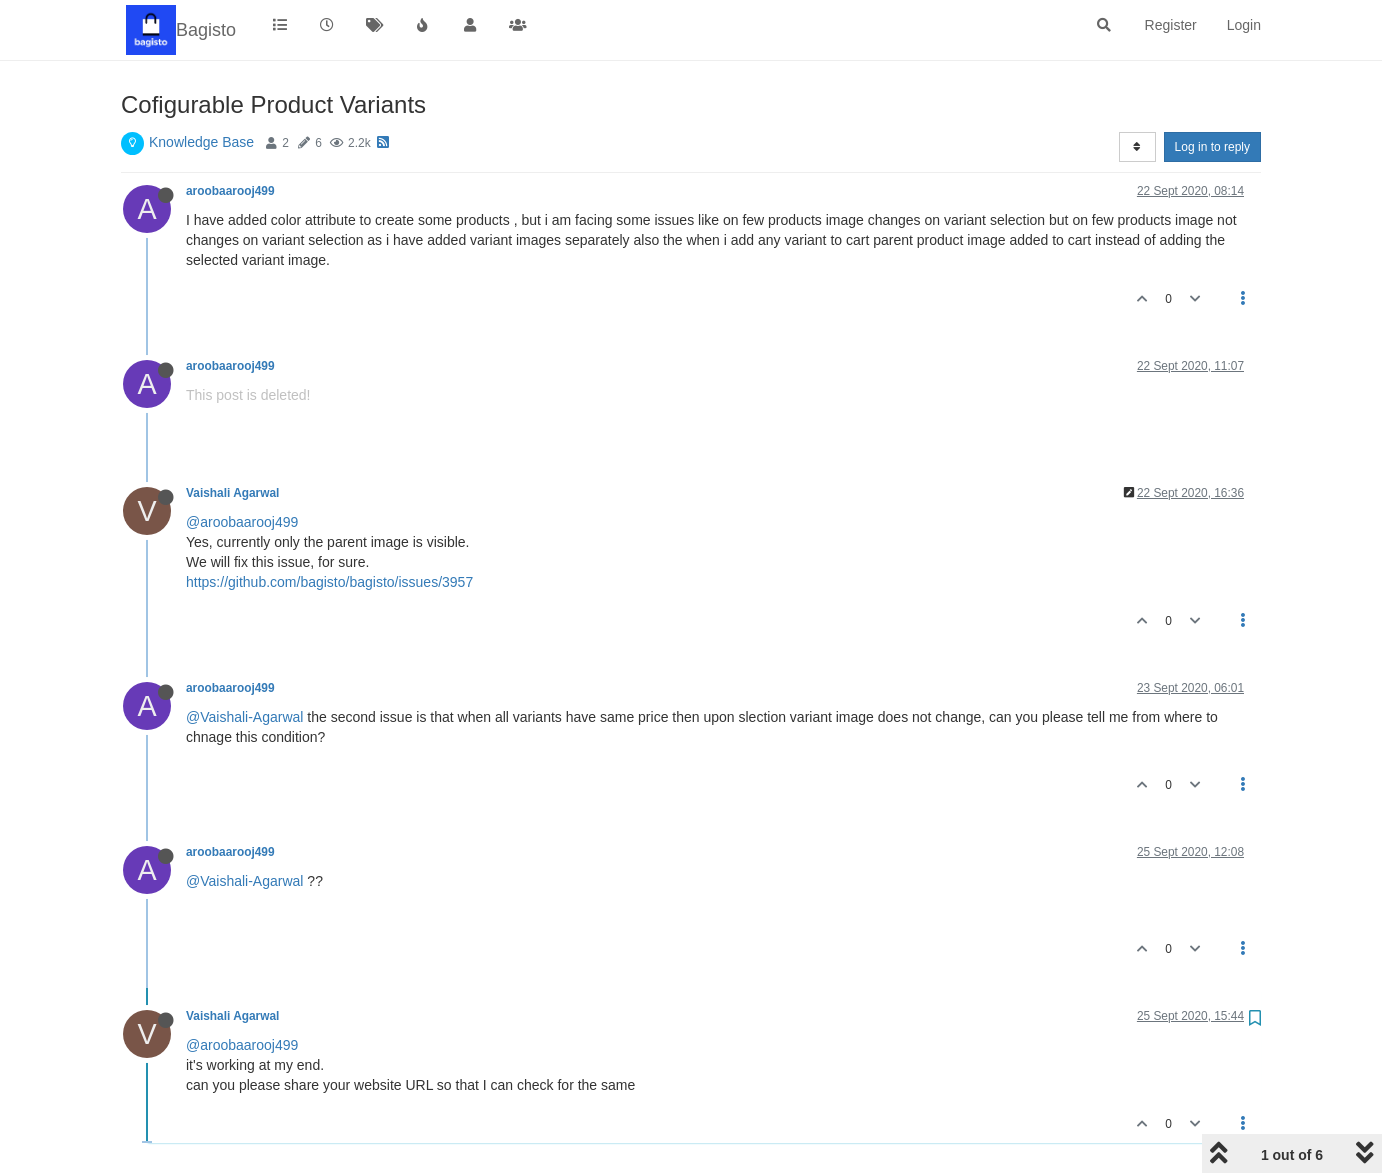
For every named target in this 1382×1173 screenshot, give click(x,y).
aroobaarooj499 (230, 191)
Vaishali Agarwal (232, 493)
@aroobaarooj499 (242, 522)
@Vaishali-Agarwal (244, 717)
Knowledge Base (201, 142)
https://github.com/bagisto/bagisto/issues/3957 (329, 582)
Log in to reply (1212, 147)
